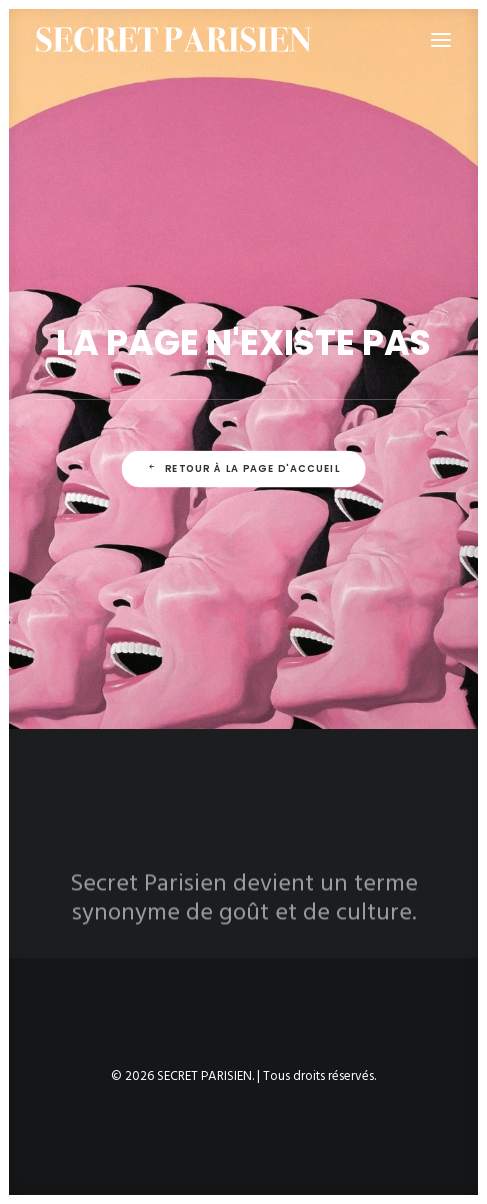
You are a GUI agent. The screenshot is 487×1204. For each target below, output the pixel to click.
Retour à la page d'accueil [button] (243, 468)
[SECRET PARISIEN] (174, 39)
